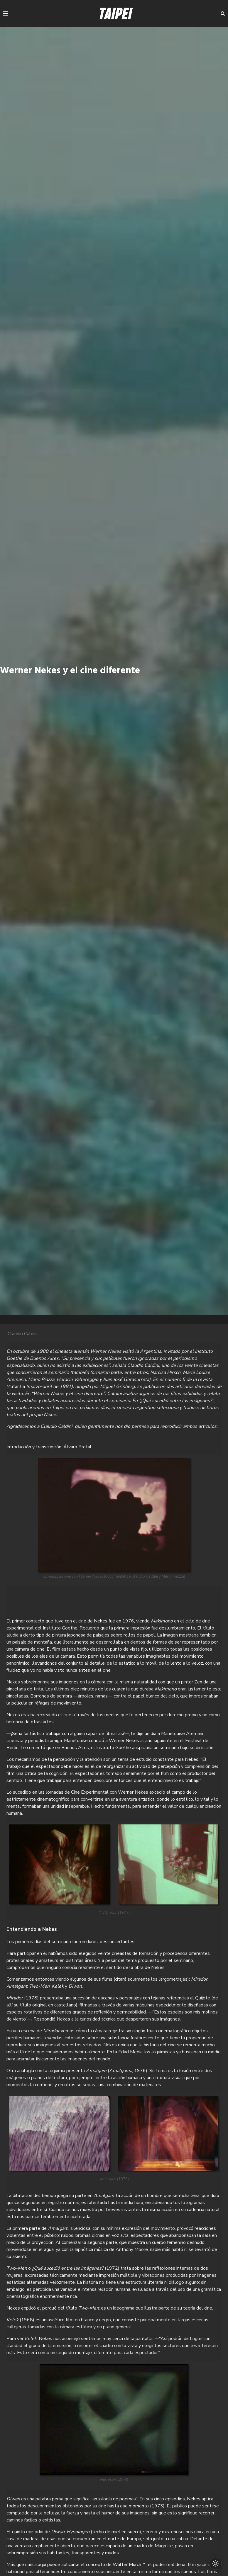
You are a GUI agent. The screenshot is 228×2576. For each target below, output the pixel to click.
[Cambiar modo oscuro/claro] (214, 2562)
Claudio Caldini (23, 1334)
